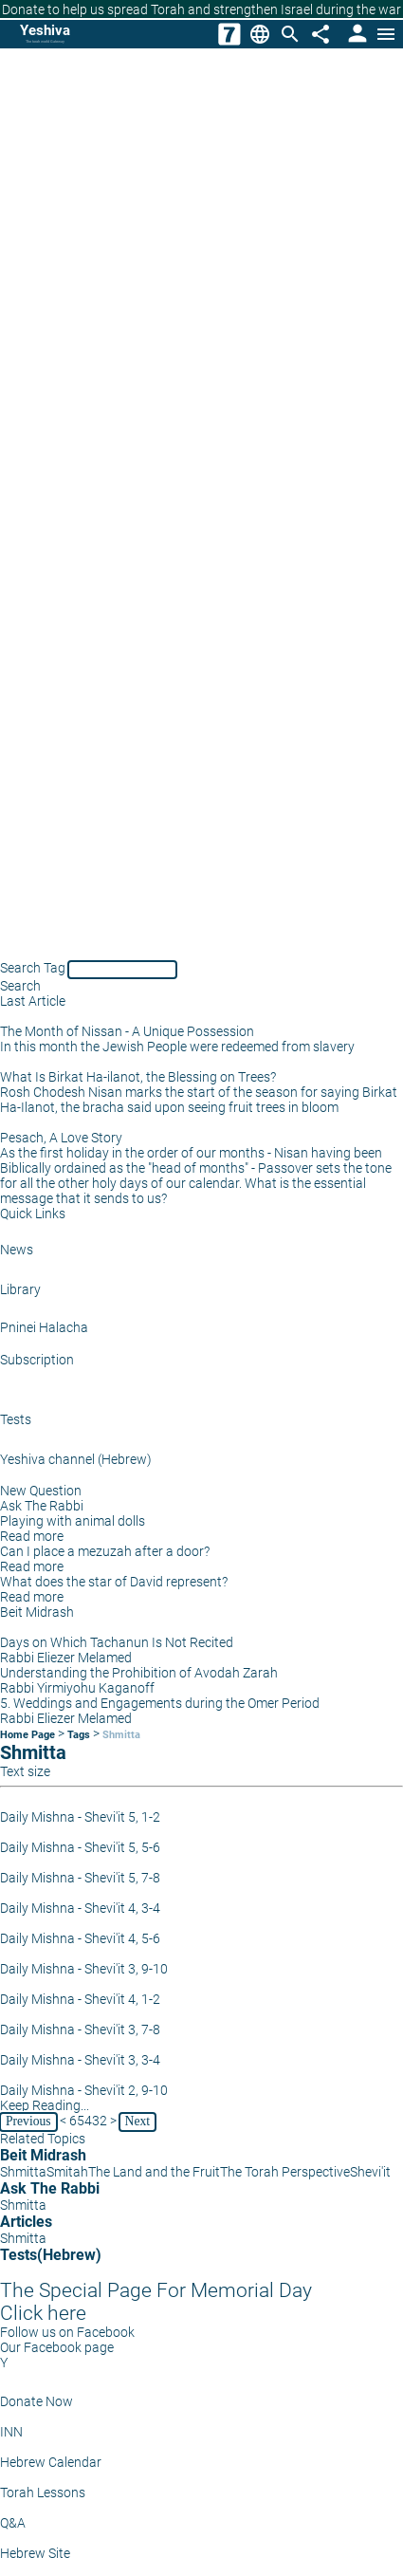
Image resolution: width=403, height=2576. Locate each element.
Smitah (67, 2171)
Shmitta (121, 1735)
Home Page (27, 1735)
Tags (78, 1735)
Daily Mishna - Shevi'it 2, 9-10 (84, 2090)
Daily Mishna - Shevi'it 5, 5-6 (80, 1847)
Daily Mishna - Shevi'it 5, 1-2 (80, 1817)
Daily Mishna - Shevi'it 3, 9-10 (84, 1968)
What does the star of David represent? (114, 1581)
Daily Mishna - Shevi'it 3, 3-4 (80, 2059)
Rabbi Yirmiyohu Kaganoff (77, 1688)
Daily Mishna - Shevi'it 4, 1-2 (80, 1999)
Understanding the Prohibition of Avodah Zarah (139, 1672)
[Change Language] (259, 34)
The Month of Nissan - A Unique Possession (127, 1031)
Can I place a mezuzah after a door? (105, 1551)
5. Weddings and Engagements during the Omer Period (160, 1703)
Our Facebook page (57, 2347)
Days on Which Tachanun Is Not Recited (116, 1642)
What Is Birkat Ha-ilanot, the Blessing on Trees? (138, 1076)
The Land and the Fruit (154, 2171)
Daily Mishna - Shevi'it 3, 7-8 (80, 2029)
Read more (32, 1536)
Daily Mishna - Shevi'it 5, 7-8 (80, 1877)
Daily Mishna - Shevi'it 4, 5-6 (80, 1938)
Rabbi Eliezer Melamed (66, 1657)
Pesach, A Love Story (61, 1137)
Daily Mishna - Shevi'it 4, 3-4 (80, 1908)
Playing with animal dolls (72, 1521)
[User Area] (355, 34)
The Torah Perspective (285, 2171)
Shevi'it (370, 2171)
